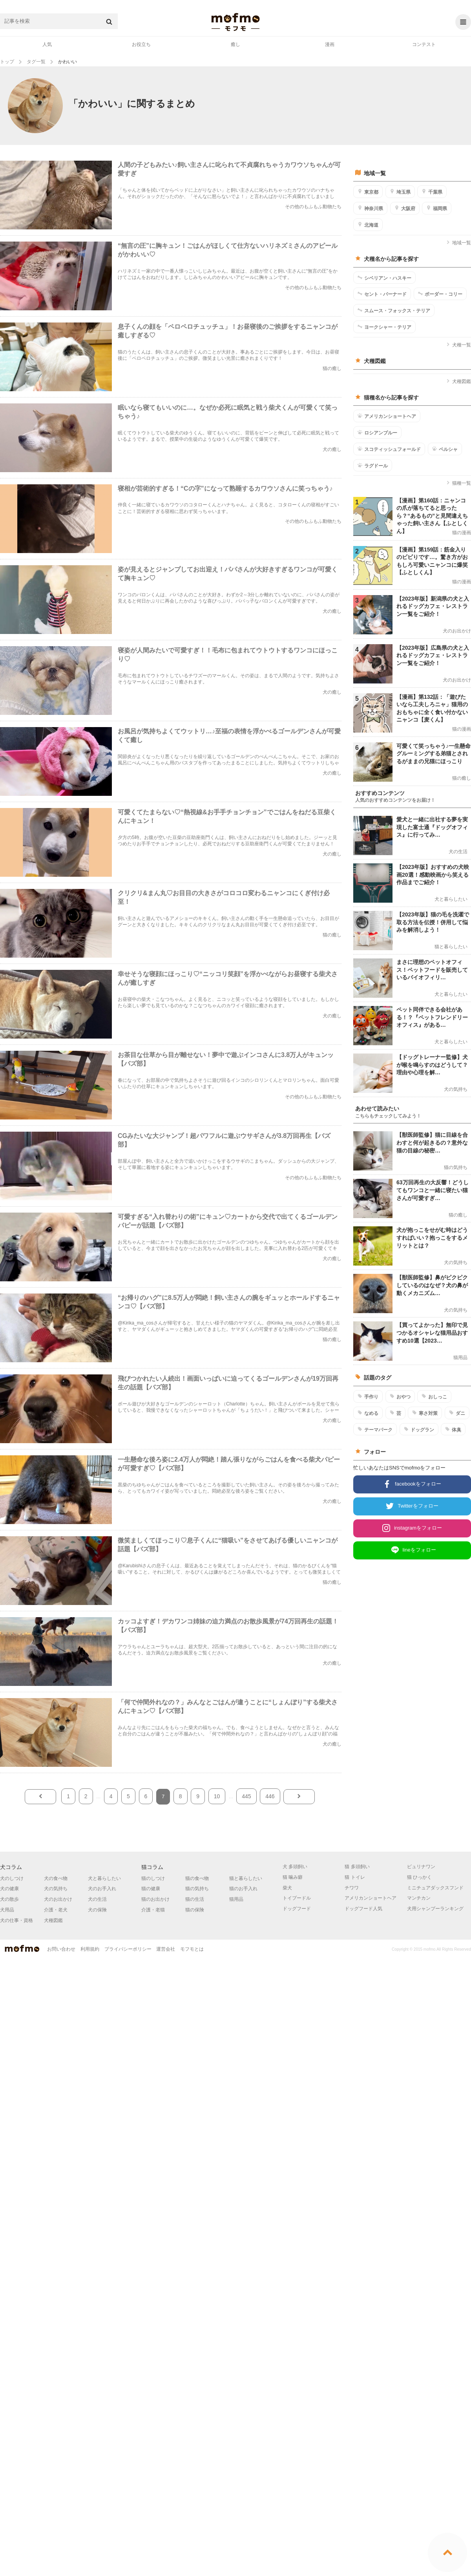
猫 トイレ (355, 1877)
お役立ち (141, 44)
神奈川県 (370, 208)
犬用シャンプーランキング (435, 1908)
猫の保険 (194, 1910)
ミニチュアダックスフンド (435, 1888)
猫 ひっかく (419, 1877)
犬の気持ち (56, 1888)
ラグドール (373, 465)
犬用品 (7, 1910)
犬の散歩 (9, 1899)
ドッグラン (419, 1429)
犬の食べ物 (56, 1878)
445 (246, 1796)
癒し (235, 44)
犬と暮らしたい (104, 1878)
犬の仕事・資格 (16, 1920)
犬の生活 (97, 1899)
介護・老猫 (153, 1910)
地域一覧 (458, 243)
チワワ (352, 1888)
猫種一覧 (458, 483)
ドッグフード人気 (363, 1908)
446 (269, 1796)
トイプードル (297, 1898)
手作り (368, 1396)
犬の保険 (97, 1910)
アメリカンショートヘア (387, 416)
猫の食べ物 (197, 1878)
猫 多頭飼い (357, 1866)
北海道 (368, 225)
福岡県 (436, 208)
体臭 (453, 1429)
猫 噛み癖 (293, 1877)
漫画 (329, 44)
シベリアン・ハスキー (384, 278)
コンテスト (424, 44)
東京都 (368, 192)
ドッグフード (297, 1908)
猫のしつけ (153, 1878)
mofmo (235, 22)
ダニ (457, 1413)
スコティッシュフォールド (389, 449)
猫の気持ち (197, 1888)
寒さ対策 (425, 1413)
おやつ (400, 1396)
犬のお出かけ (58, 1899)
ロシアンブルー (377, 432)
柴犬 (287, 1888)
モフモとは (192, 1949)
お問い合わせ (61, 1949)
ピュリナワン (421, 1866)
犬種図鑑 (458, 381)
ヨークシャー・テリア (384, 327)
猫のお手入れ (243, 1888)
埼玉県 (400, 192)
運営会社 (165, 1949)
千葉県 (432, 192)
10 (217, 1796)
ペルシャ (445, 449)
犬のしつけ (12, 1878)
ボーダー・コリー (440, 294)
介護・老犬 (56, 1910)
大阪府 (404, 208)
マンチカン (419, 1898)
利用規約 (89, 1949)
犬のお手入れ (102, 1888)
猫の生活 (194, 1899)
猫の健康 (150, 1888)
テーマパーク (375, 1429)
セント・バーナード (382, 294)
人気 (47, 44)
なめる (368, 1413)
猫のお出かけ (155, 1899)
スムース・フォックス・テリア (394, 310)
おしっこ (434, 1396)
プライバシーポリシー (128, 1949)
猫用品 (236, 1899)
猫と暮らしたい (245, 1878)
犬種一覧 (458, 345)
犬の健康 (9, 1888)
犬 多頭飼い (295, 1866)
